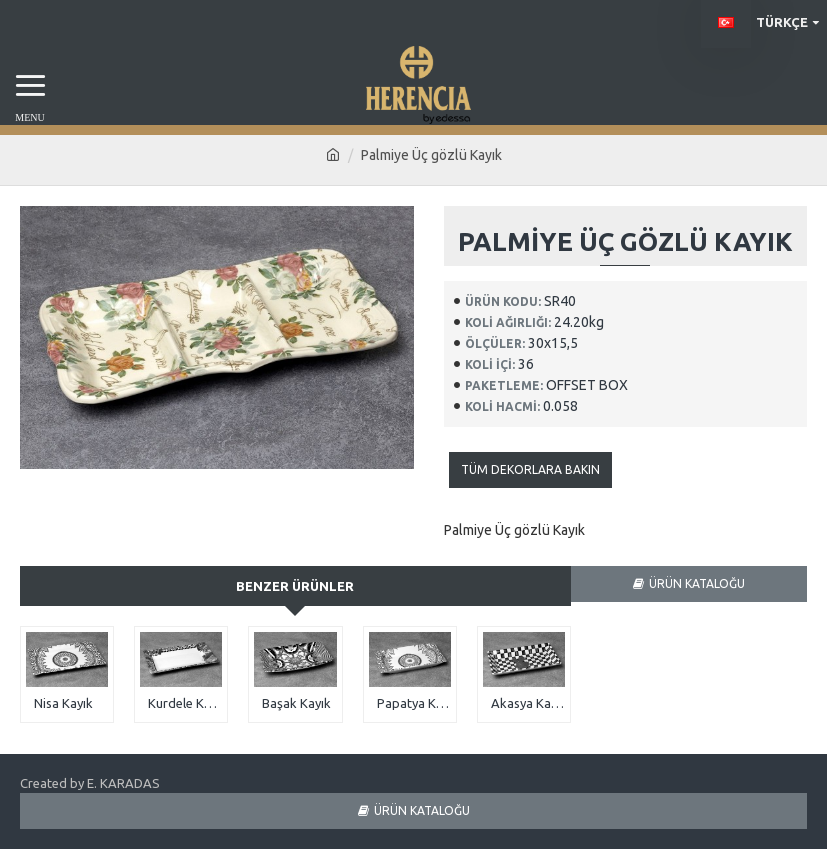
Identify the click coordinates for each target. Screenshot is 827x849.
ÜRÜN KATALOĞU (697, 583)
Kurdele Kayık (185, 703)
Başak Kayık (296, 703)
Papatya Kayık (414, 703)
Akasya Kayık (528, 703)
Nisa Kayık (63, 703)
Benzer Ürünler (295, 586)
